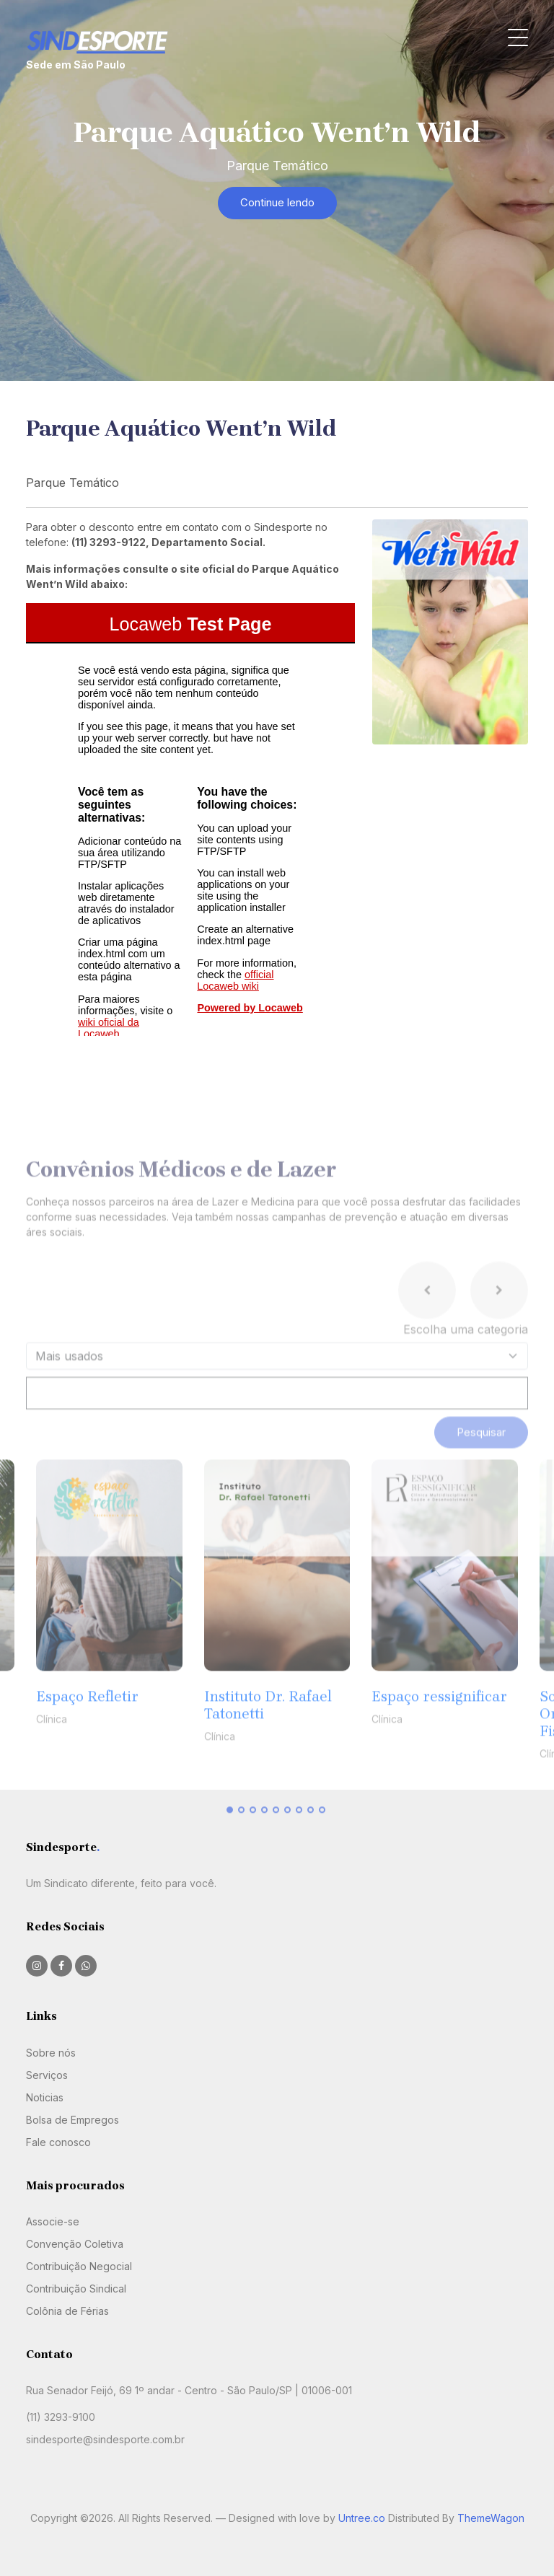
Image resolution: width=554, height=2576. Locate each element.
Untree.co (361, 2518)
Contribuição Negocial (79, 2266)
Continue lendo (277, 202)
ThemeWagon (490, 2518)
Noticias (44, 2097)
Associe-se (52, 2221)
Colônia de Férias (67, 2311)
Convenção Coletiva (74, 2244)
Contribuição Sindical (76, 2288)
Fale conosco (58, 2142)
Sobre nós (51, 2053)
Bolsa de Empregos (72, 2120)
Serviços (47, 2075)
